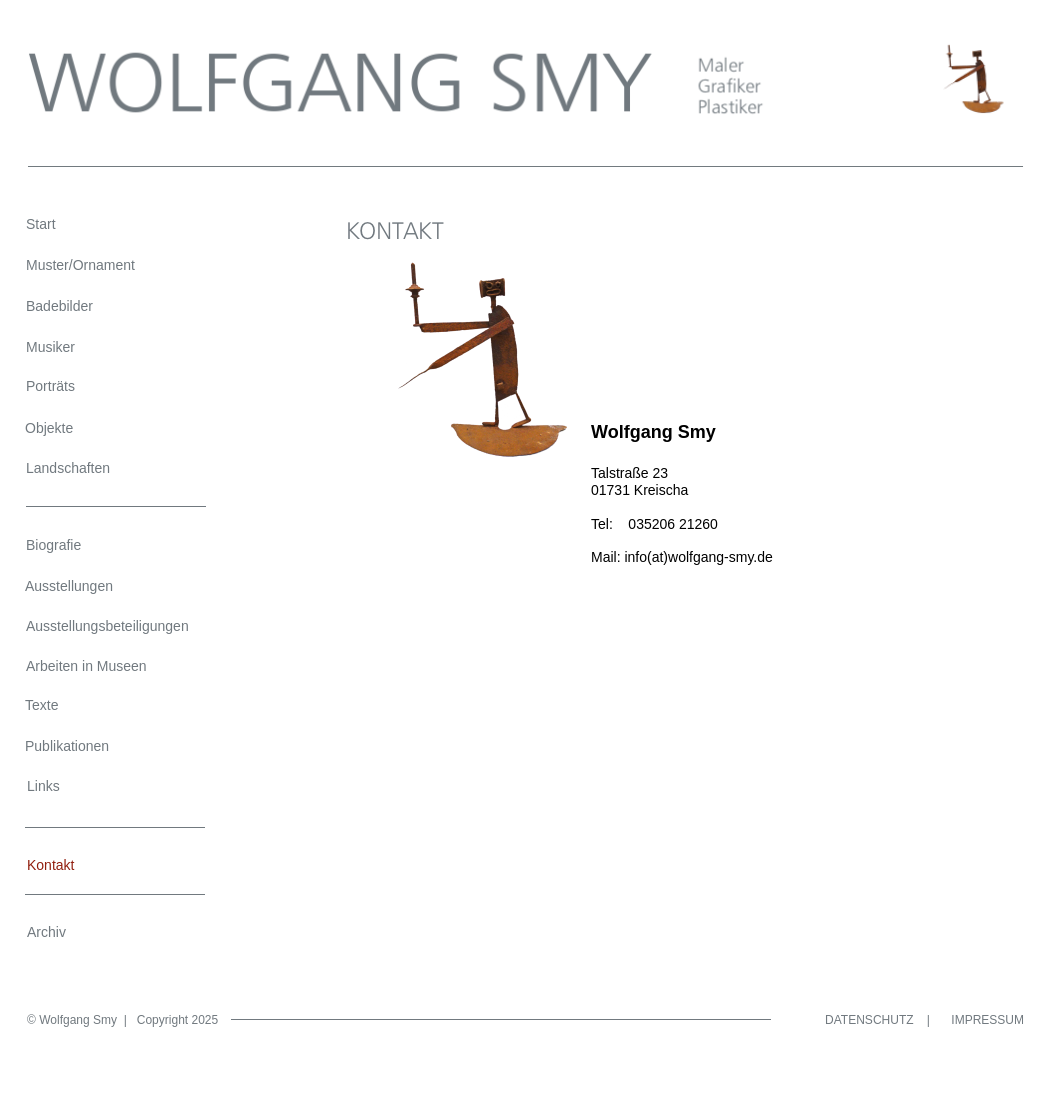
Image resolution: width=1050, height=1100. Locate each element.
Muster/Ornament (80, 265)
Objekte (49, 428)
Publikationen (67, 746)
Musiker (50, 347)
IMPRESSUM (987, 1020)
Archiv (46, 932)
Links (43, 786)
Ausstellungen (69, 586)
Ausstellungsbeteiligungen (107, 626)
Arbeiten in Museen (86, 666)
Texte (41, 705)
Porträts (50, 386)
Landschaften (68, 468)
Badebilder (59, 306)
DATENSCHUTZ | (877, 1020)
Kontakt (50, 865)
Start (41, 224)
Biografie (53, 545)
